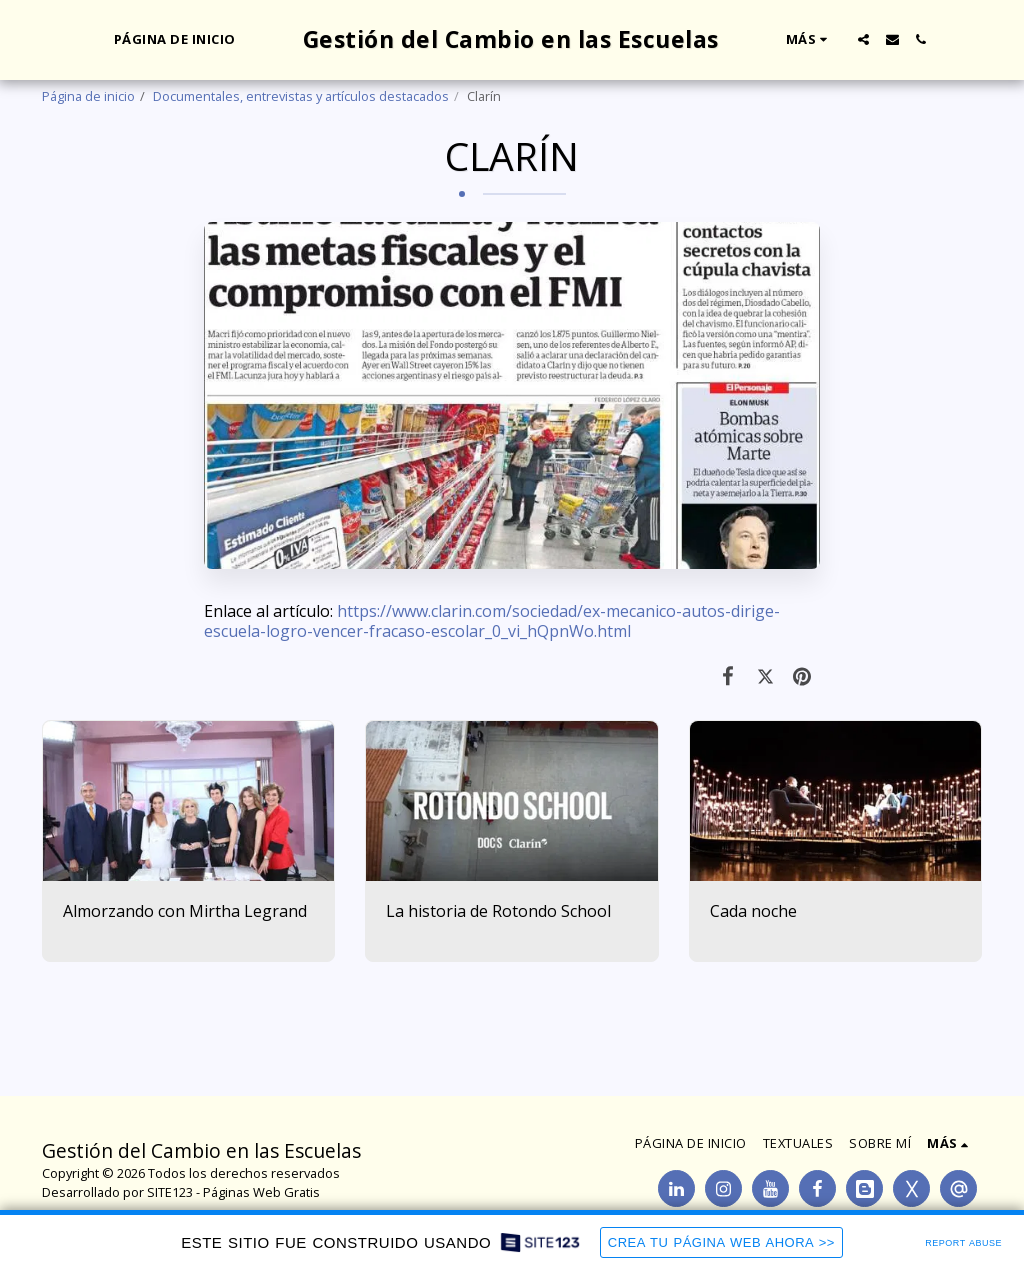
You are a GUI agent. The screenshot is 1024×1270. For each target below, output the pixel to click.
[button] (863, 39)
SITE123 (170, 1192)
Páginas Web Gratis (261, 1192)
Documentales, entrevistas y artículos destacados (301, 96)
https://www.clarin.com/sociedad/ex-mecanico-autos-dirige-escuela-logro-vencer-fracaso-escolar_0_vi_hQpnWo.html (492, 621)
